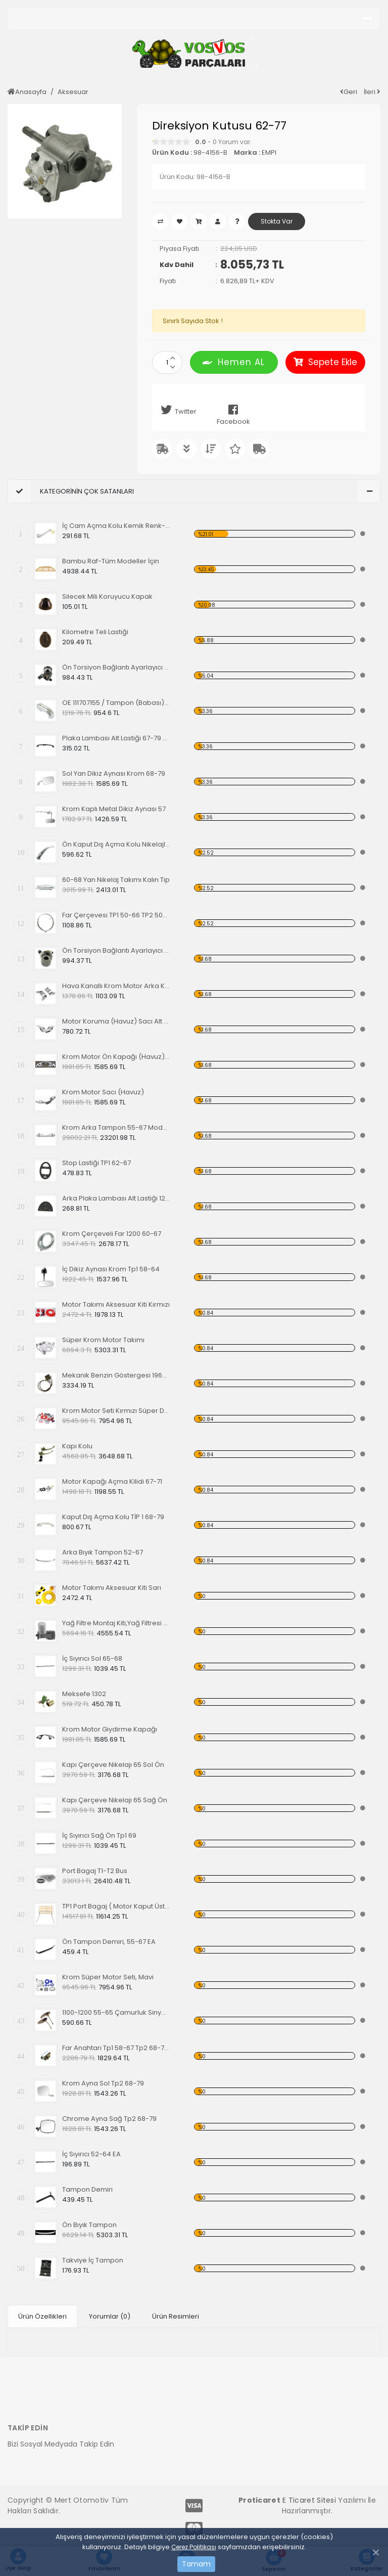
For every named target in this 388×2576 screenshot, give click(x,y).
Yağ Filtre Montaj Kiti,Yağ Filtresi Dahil (116, 1623)
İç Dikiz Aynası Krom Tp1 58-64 (111, 1269)
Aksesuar (73, 92)
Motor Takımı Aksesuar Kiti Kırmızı (116, 1304)
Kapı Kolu (77, 1446)
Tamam (196, 2564)
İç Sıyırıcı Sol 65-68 (92, 1658)
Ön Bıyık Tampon (89, 2225)
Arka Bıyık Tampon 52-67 (102, 1552)
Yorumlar (109, 2315)
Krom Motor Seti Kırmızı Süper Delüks (116, 1410)
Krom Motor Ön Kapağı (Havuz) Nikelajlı (116, 1056)
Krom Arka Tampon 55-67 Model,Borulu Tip (116, 1127)
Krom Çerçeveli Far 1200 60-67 (111, 1233)
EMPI (269, 152)
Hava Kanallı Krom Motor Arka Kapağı (116, 986)
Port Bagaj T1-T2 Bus (94, 1871)
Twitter (177, 410)
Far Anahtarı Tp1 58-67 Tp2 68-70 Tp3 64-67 (116, 2048)
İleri (372, 92)
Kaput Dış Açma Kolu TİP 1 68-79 (113, 1517)
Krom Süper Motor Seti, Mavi (108, 1977)
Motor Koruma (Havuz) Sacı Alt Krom (116, 1021)
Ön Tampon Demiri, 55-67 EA (109, 1941)
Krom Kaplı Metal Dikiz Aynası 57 (114, 809)
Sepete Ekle (325, 362)
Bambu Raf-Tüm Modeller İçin (110, 561)
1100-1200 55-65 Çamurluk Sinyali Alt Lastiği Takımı (116, 2012)
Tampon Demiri (87, 2189)
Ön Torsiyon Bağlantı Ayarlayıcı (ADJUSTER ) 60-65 (116, 667)
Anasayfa (27, 92)
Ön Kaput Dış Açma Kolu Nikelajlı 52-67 (116, 844)
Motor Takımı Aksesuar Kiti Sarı (111, 1587)
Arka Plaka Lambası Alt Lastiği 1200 (116, 1198)
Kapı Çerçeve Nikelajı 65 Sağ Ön (114, 1800)
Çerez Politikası (194, 2547)
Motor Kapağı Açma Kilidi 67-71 (112, 1481)
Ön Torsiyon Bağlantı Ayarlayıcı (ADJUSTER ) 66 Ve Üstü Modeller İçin (116, 950)
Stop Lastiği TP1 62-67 (96, 1163)
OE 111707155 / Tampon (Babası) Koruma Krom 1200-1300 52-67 (116, 702)
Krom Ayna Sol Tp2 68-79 (103, 2083)
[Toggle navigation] (366, 18)
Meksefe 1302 (84, 1694)
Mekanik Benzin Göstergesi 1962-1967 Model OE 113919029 (116, 1375)
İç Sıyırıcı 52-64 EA (91, 2154)
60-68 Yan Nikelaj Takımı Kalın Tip (116, 879)
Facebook (233, 415)
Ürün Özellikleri (42, 2315)
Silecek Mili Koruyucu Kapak (107, 596)
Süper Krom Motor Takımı (103, 1340)
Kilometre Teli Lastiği (95, 632)
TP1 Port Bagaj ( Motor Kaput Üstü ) (116, 1906)
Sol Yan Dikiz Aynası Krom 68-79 (113, 773)
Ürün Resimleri (175, 2315)
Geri (348, 92)
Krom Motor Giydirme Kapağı (109, 1729)
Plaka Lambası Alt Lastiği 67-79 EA (116, 738)
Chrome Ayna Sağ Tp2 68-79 (109, 2118)
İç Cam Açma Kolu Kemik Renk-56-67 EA (116, 525)
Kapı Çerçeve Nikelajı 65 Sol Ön (113, 1764)
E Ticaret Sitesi (309, 2498)
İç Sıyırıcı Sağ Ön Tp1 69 (99, 1835)
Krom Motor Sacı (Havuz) (103, 1092)
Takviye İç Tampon (92, 2260)
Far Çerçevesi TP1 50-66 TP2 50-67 (116, 915)
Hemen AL (234, 362)
